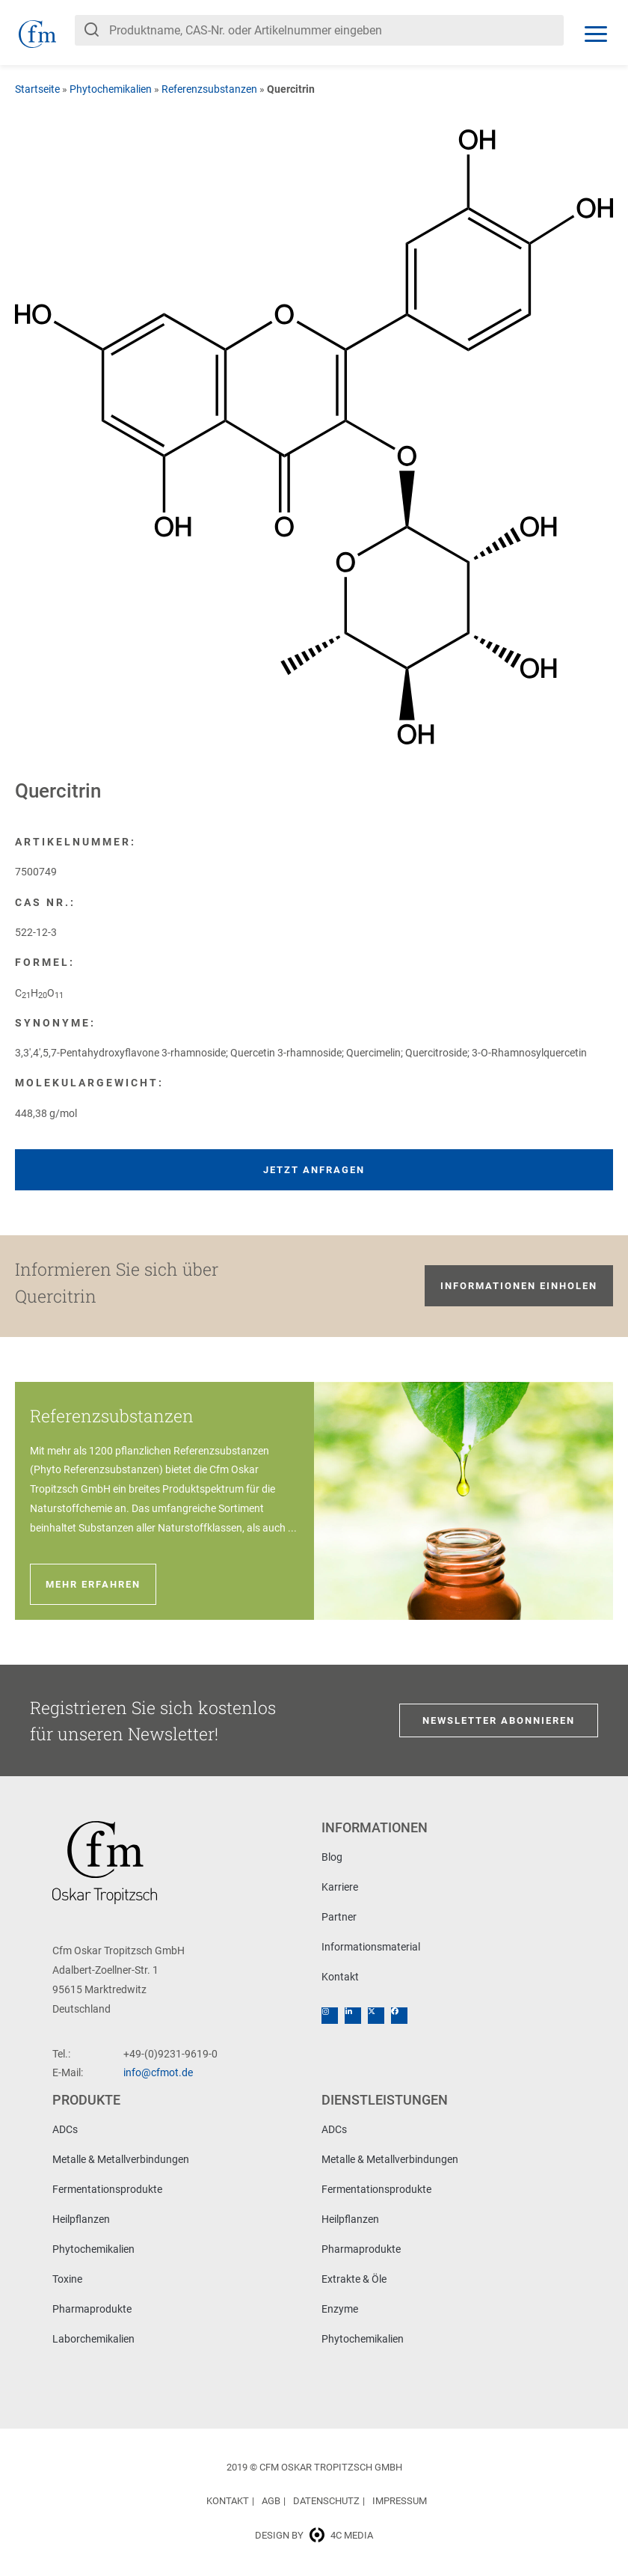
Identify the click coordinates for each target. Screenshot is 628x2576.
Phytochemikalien (111, 89)
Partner (339, 1917)
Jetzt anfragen (314, 1169)
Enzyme (339, 2309)
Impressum (399, 2500)
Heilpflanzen (81, 2219)
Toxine (67, 2279)
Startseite (37, 89)
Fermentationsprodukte (107, 2189)
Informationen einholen (518, 1285)
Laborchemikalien (93, 2339)
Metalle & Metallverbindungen (120, 2159)
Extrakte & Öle (354, 2279)
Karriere (339, 1887)
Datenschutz (326, 2500)
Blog (331, 1857)
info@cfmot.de (158, 2072)
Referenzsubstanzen (209, 89)
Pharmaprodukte (92, 2309)
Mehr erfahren (93, 1584)
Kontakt (340, 1977)
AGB (271, 2500)
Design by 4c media (314, 2535)
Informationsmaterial (370, 1947)
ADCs (65, 2129)
